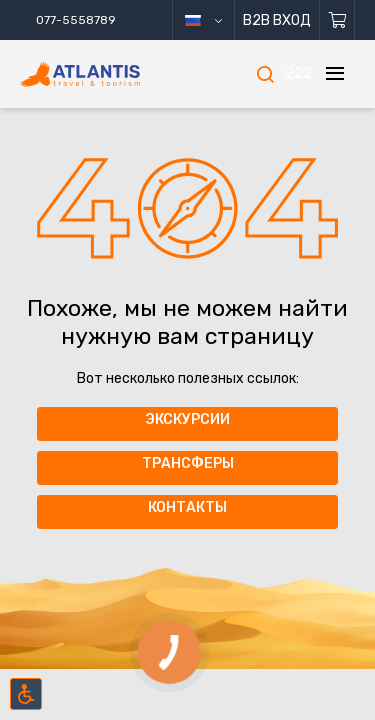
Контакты (187, 507)
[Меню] (335, 74)
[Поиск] (265, 74)
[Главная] (106, 74)
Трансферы (188, 463)
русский (218, 20)
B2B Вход (277, 20)
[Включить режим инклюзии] (26, 694)
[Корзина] (337, 20)
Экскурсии (187, 419)
